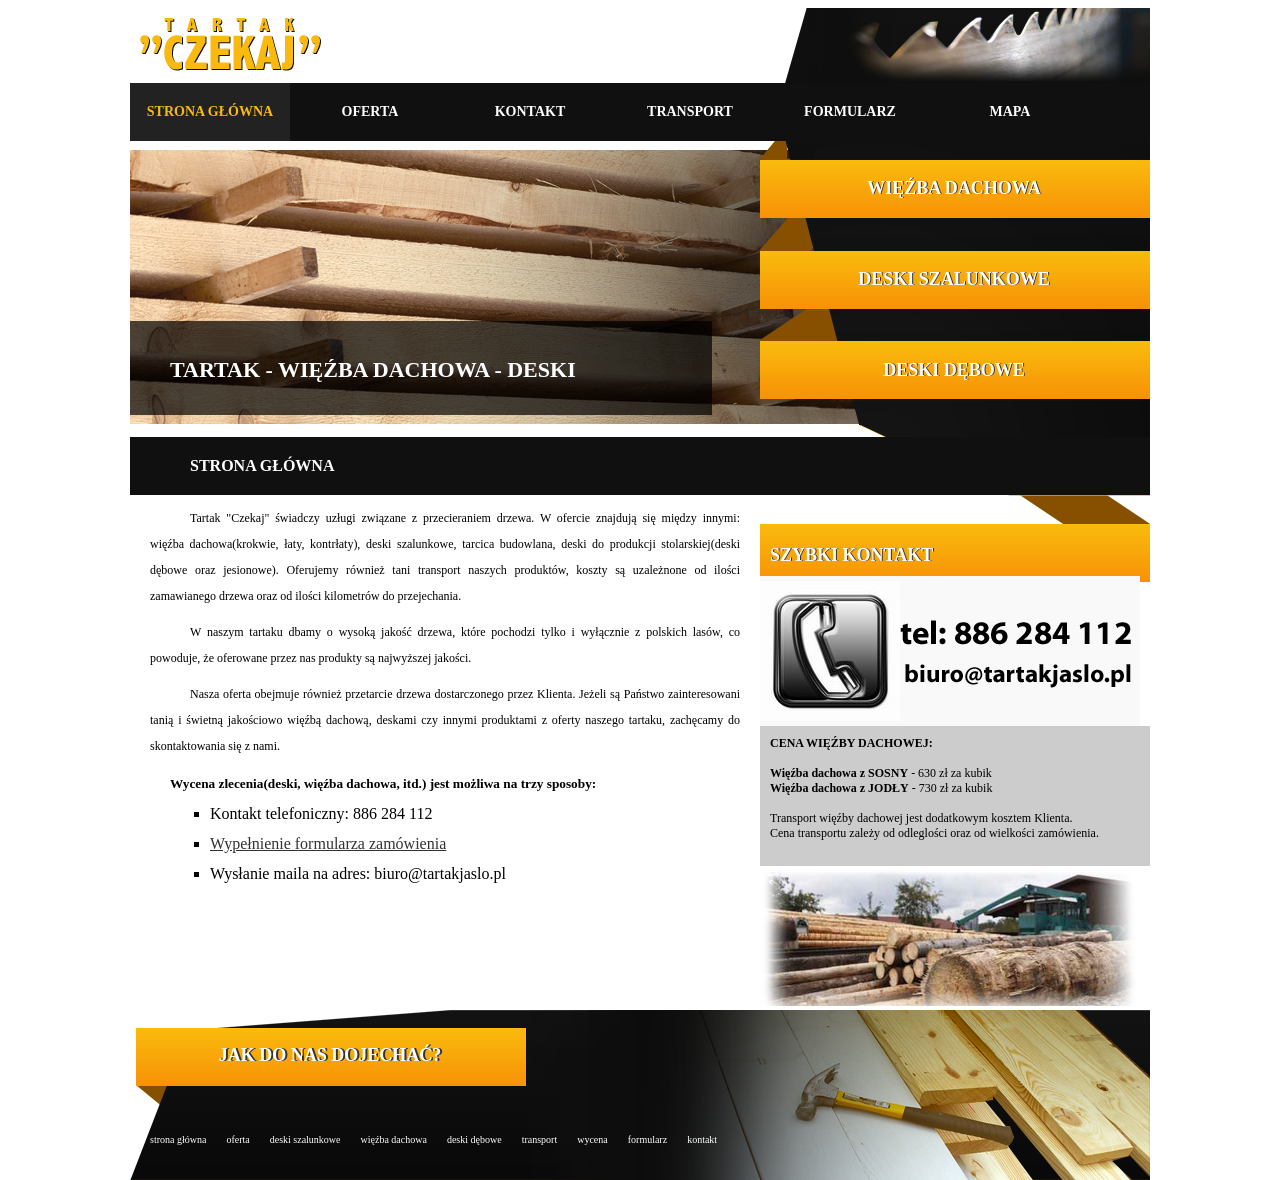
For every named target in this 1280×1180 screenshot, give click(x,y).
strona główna (178, 1139)
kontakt (702, 1139)
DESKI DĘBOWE (954, 370)
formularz (647, 1139)
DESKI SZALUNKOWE (954, 279)
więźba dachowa (394, 1139)
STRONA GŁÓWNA (210, 111)
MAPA (1010, 111)
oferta (237, 1139)
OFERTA (370, 111)
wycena (592, 1139)
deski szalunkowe (305, 1139)
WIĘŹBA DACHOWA (954, 188)
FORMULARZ (850, 111)
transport (540, 1139)
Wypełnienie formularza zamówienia (328, 843)
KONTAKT (530, 111)
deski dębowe (474, 1139)
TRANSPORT (690, 111)
